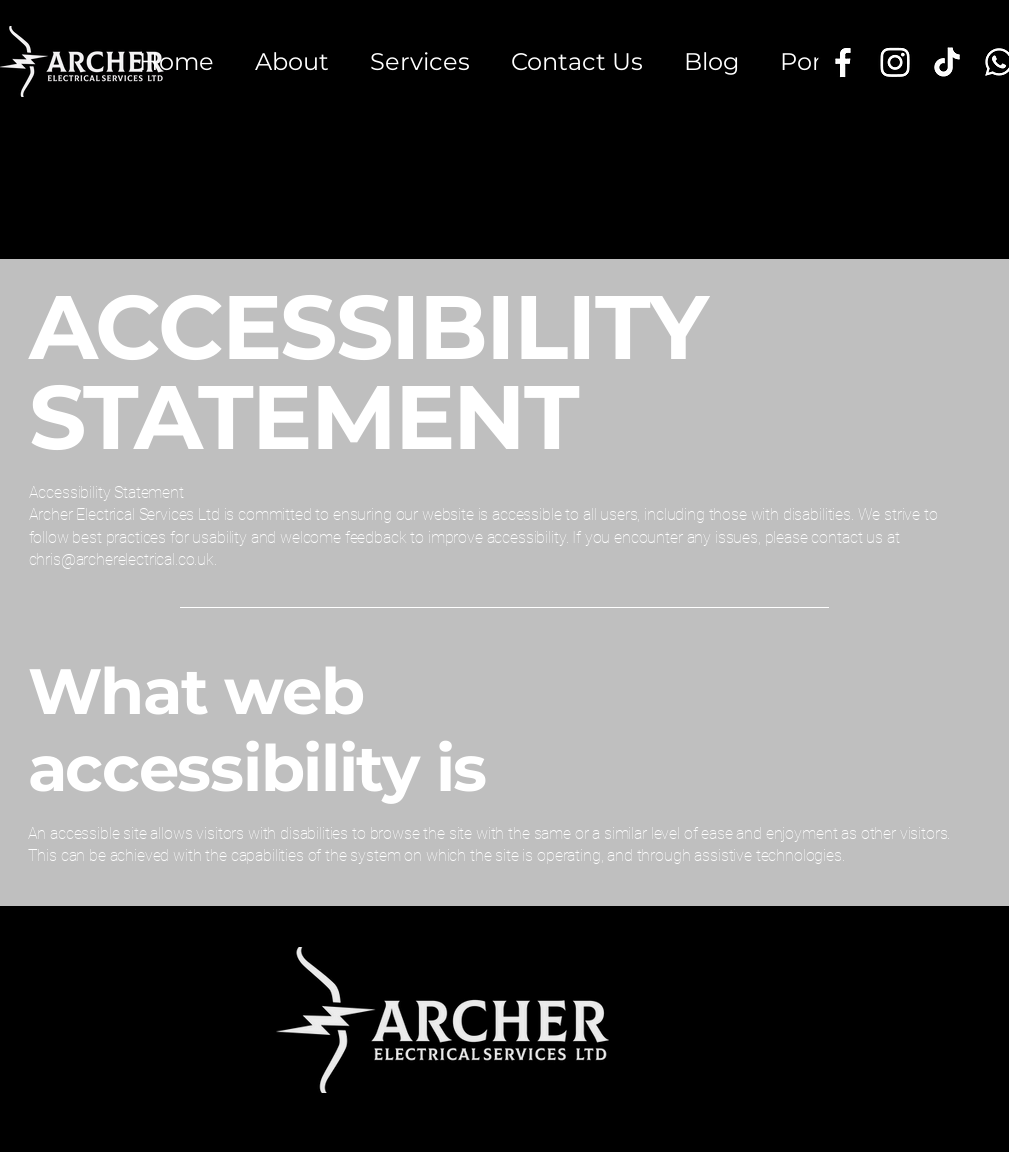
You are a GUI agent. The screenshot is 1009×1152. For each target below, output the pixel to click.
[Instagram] (895, 62)
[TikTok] (947, 62)
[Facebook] (843, 62)
